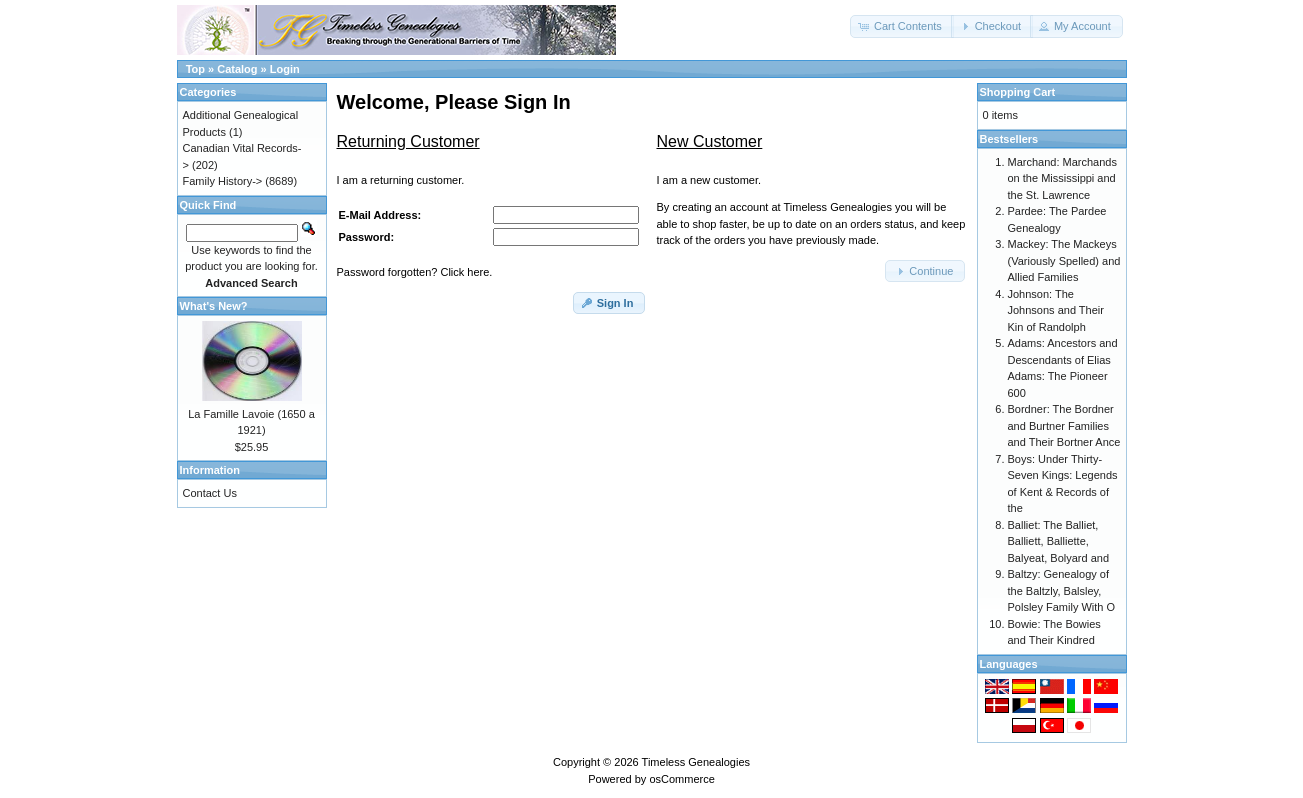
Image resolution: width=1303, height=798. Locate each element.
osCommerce (681, 779)
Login (285, 69)
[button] (902, 26)
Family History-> (223, 181)
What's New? (214, 306)
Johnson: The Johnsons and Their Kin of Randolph (1056, 310)
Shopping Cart (1018, 92)
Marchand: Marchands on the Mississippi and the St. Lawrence (1062, 178)
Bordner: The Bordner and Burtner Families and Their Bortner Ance (1064, 425)
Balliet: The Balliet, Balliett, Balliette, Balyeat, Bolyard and (1059, 541)
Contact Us (210, 493)
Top (195, 69)
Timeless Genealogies (696, 762)
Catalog (237, 69)
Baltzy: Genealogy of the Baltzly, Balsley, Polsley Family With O (1062, 590)
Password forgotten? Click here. (415, 272)
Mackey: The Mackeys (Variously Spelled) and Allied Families (1064, 260)
